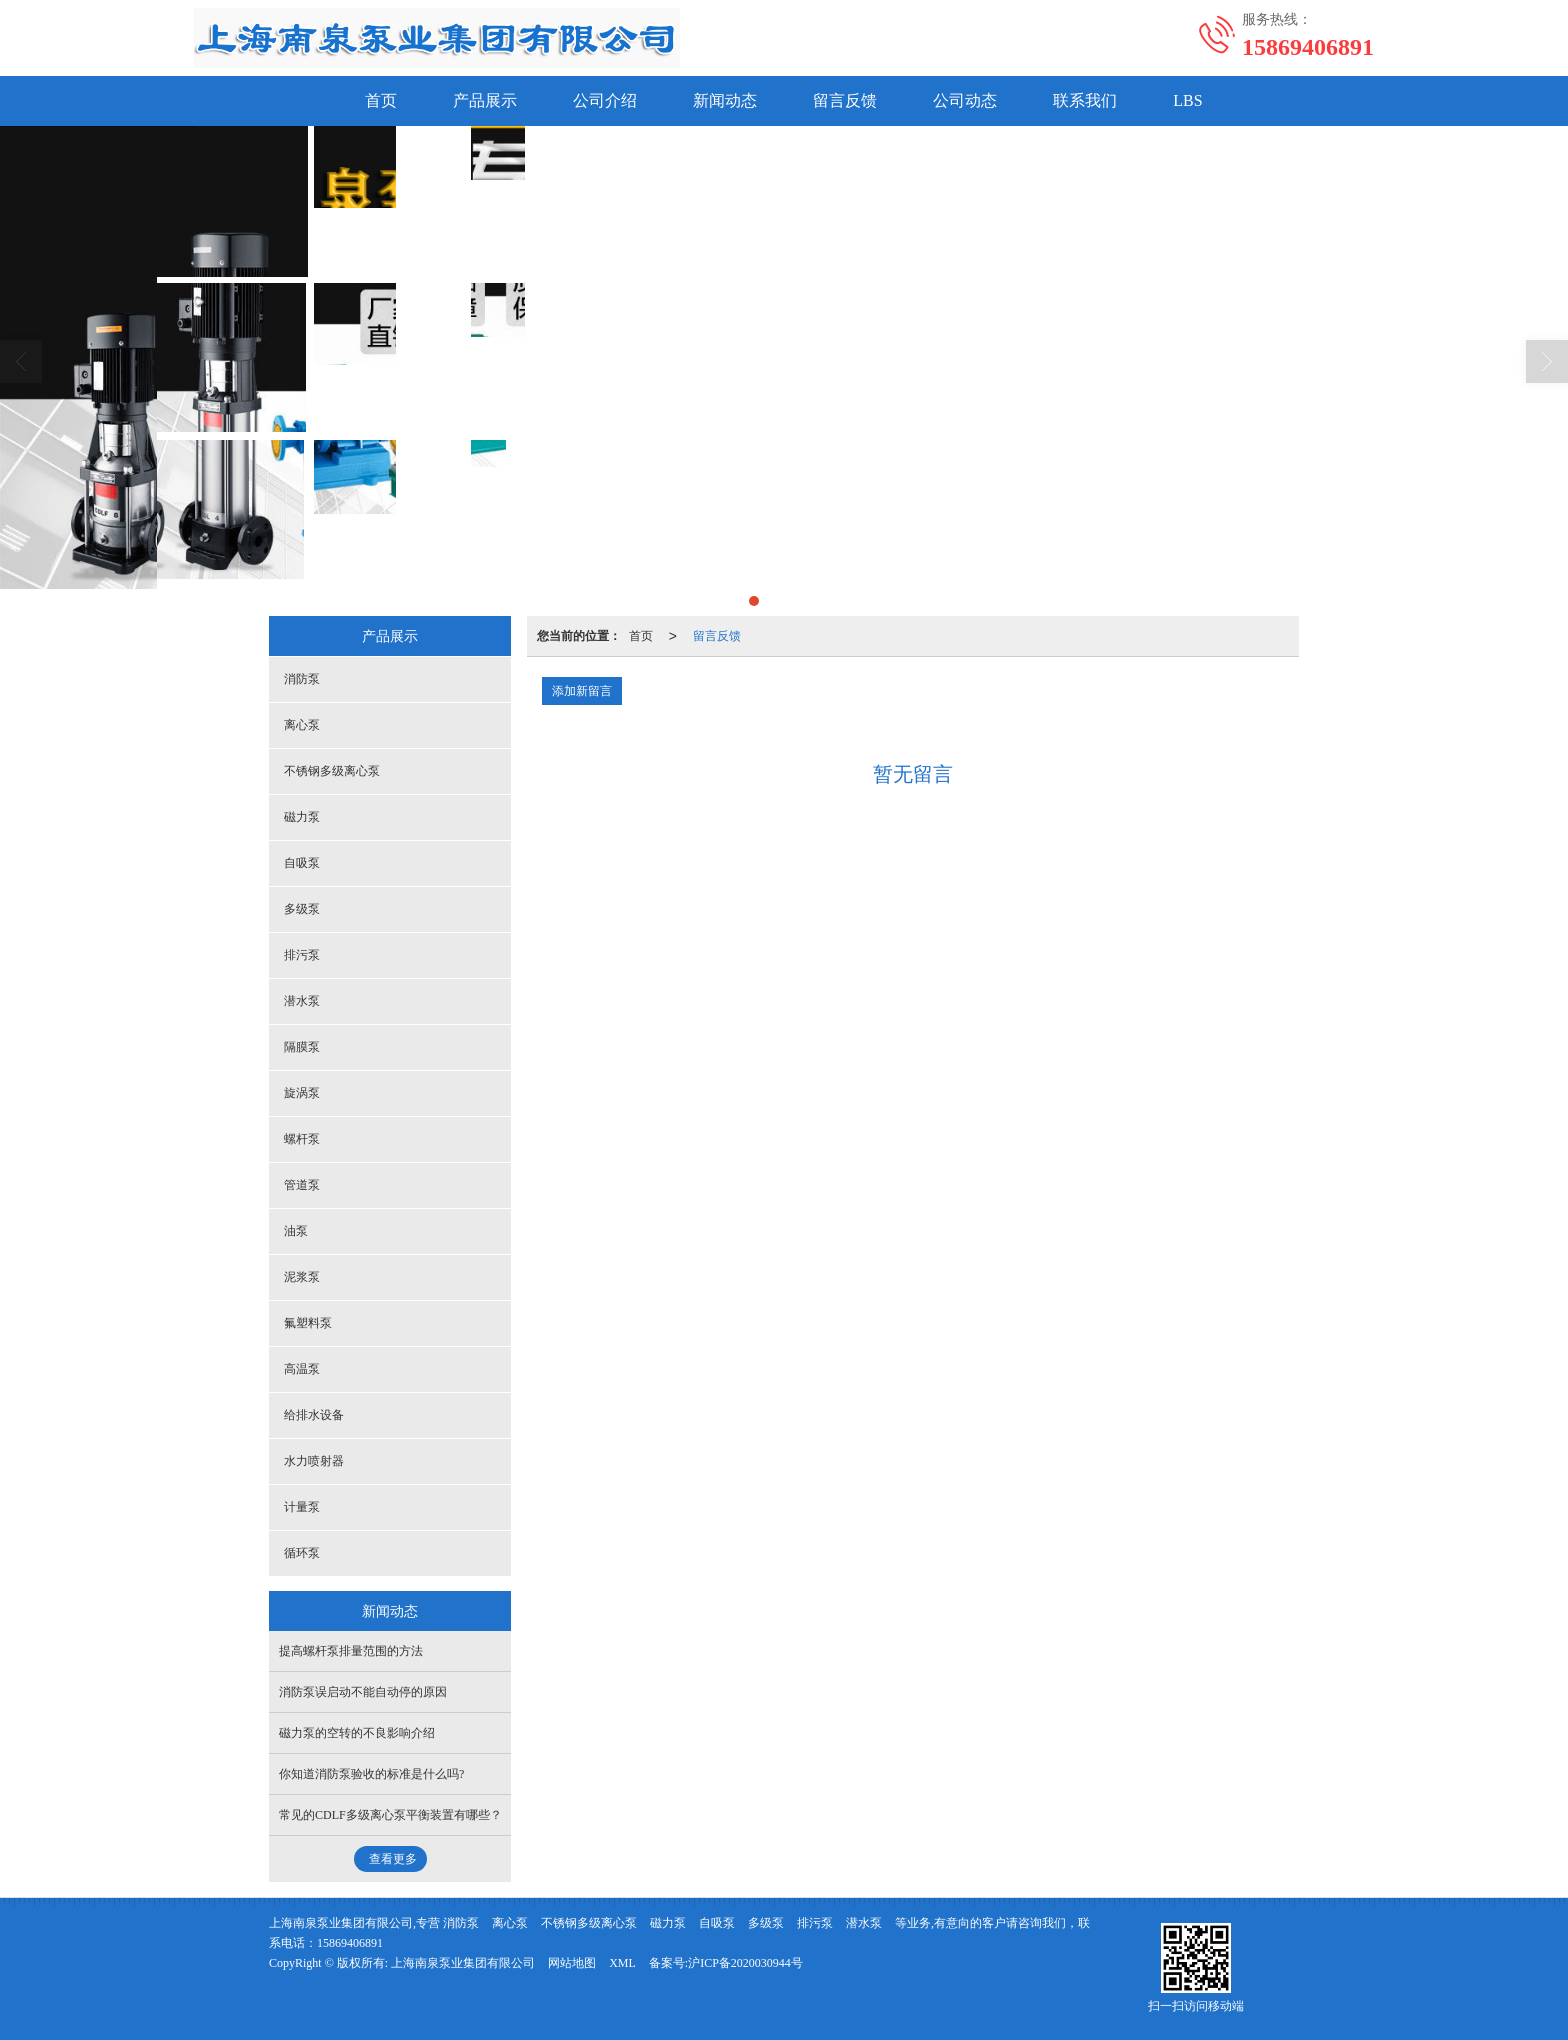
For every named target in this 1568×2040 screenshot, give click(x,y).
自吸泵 (302, 863)
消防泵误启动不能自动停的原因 (363, 1692)
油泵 (296, 1231)
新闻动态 (725, 100)
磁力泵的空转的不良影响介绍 (357, 1733)
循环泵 (302, 1553)
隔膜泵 (302, 1047)
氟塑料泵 (308, 1323)
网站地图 (572, 1963)
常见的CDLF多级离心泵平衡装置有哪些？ (390, 1815)
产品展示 (485, 100)
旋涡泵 (302, 1093)
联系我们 (1085, 100)
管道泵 (302, 1185)
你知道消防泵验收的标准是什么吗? (371, 1774)
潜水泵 (302, 1001)
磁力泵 (302, 817)
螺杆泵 (302, 1139)
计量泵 (302, 1507)
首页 (381, 100)
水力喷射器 (314, 1461)
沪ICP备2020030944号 (745, 1963)
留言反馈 (845, 100)
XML (622, 1963)
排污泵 (302, 955)
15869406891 (350, 1943)
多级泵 (302, 909)
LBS (1187, 100)
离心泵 (302, 725)
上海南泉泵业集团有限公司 (463, 1963)
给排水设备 (314, 1415)
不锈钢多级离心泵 (332, 771)
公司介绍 (605, 100)
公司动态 (965, 100)
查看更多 (393, 1859)
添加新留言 (582, 691)
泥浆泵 (302, 1277)
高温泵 (302, 1369)
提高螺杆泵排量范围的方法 (351, 1651)
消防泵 (302, 679)
